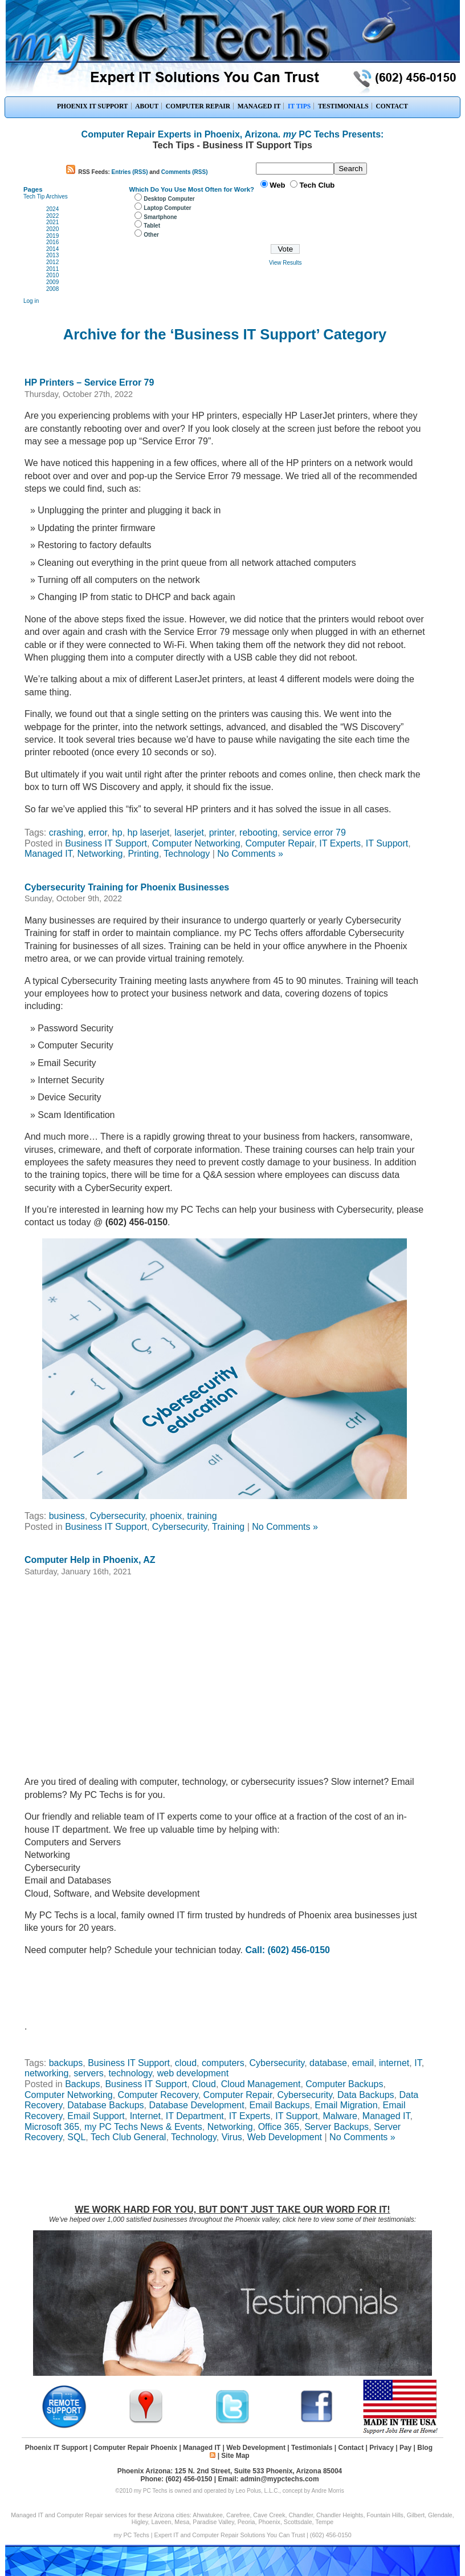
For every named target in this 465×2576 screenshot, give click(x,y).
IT (417, 2063)
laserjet (189, 832)
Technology (187, 853)
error (97, 832)
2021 (52, 222)
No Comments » (250, 853)
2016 (52, 242)
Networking (100, 853)
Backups (82, 2084)
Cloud (204, 2084)
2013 (52, 255)
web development (193, 2073)
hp (117, 832)
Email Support (96, 2116)
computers (223, 2063)
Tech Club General (128, 2137)
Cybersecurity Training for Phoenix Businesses (127, 887)
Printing (143, 853)
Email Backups (280, 2105)
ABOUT (146, 106)
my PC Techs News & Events (143, 2127)
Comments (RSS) (184, 172)
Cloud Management (261, 2084)
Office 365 (279, 2127)
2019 (52, 236)
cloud (186, 2063)
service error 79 (314, 832)
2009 (52, 282)
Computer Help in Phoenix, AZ (90, 1560)
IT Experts (340, 843)
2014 (52, 249)
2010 (52, 275)
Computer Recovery (158, 2095)
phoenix (166, 1516)
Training (228, 1527)
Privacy (381, 2448)
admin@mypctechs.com (279, 2479)
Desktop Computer (169, 199)
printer (221, 832)
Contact (351, 2448)
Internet (145, 2116)
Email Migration (346, 2105)
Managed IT (48, 853)
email (363, 2063)
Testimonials (311, 2448)
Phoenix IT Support (56, 2448)
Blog (425, 2448)
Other (151, 235)
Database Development (196, 2105)
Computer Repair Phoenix (135, 2448)
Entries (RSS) (130, 172)
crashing (66, 832)
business (67, 1516)
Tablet (152, 225)
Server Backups (336, 2127)
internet (394, 2063)
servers (88, 2073)
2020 (52, 229)
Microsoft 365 (52, 2127)
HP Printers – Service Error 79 (89, 382)
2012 (52, 262)
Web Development (284, 2137)
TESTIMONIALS (343, 106)
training (202, 1516)
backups (66, 2063)
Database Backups (105, 2105)
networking (46, 2073)
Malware (340, 2116)
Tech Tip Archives (45, 196)
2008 (52, 289)
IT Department (195, 2116)
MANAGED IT (259, 106)
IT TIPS (299, 106)
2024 (52, 209)
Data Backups (365, 2095)
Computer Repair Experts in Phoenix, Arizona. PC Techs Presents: (232, 134)
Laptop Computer (167, 208)
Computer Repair (279, 843)
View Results (285, 263)
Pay (405, 2448)
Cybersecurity (117, 1516)
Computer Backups (344, 2084)
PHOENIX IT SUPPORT (92, 106)
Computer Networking (196, 843)
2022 (52, 216)
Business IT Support (106, 843)
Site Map (235, 2456)
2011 (52, 269)
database (328, 2063)
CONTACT (392, 106)
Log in (31, 301)
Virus (232, 2137)
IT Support (387, 843)
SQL (76, 2137)
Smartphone (160, 217)
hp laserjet (149, 832)
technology (130, 2073)
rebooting (258, 832)
